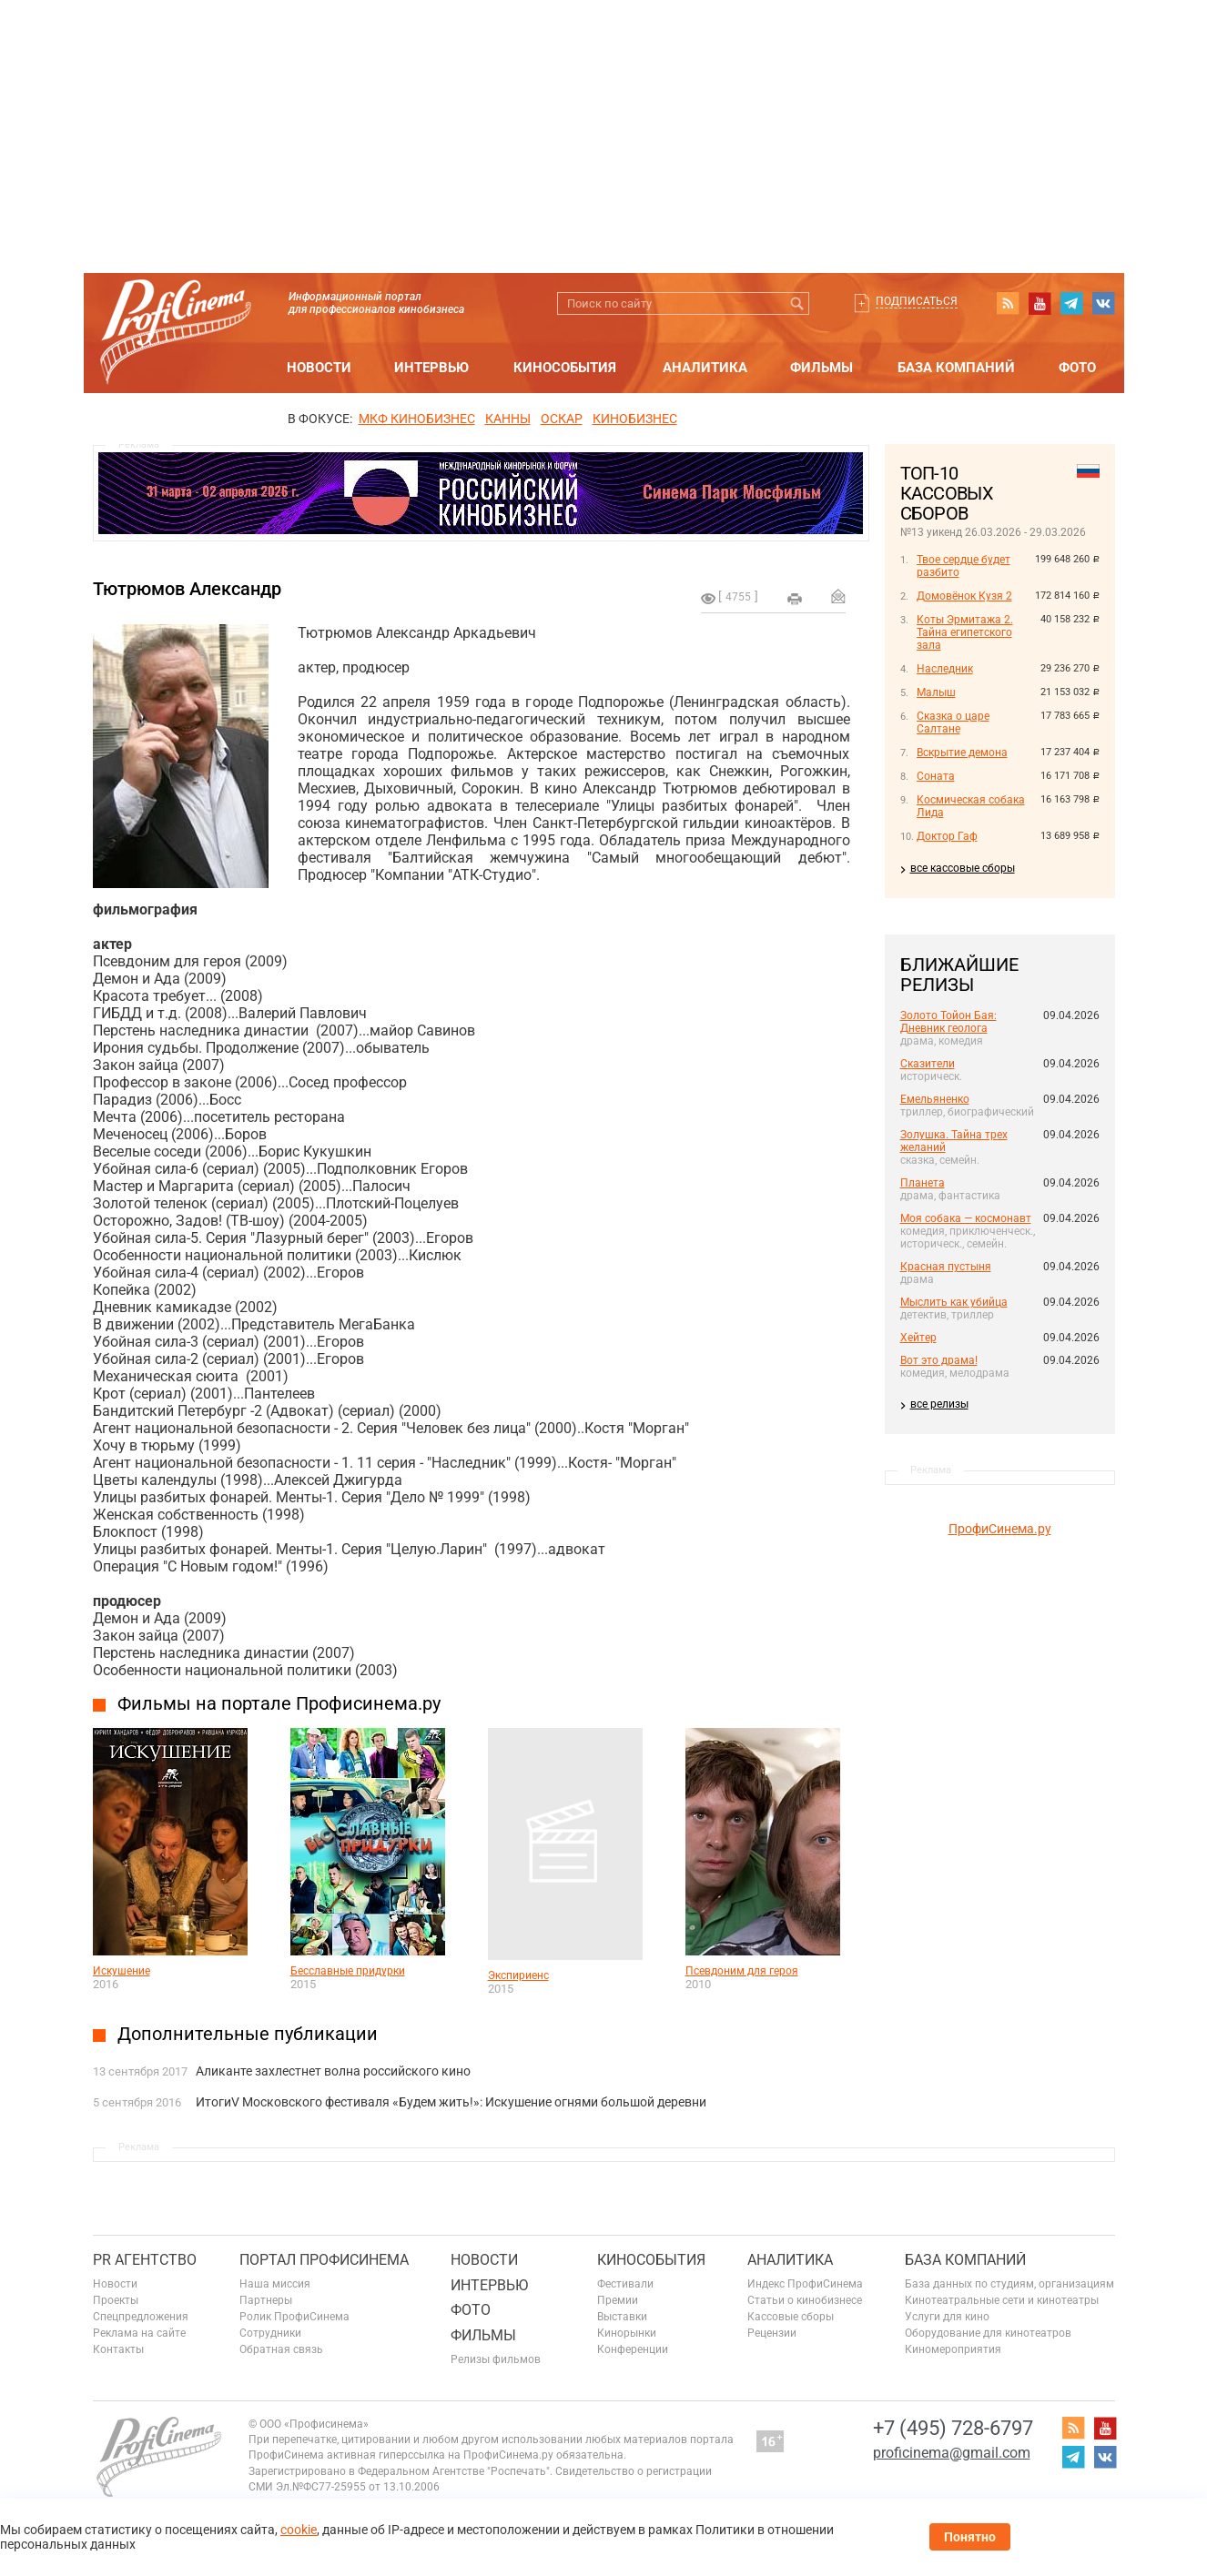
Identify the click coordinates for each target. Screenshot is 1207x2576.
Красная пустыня (945, 1266)
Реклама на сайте (139, 2333)
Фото (1077, 367)
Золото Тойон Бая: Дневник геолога (948, 1022)
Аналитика (705, 367)
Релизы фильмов (496, 2359)
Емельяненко (934, 1099)
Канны (508, 418)
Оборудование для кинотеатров (988, 2333)
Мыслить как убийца (954, 1302)
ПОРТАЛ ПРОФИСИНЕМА (324, 2259)
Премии (617, 2300)
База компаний (956, 367)
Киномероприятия (953, 2349)
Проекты (115, 2300)
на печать (794, 598)
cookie (298, 2529)
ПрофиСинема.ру (999, 1528)
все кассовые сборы (962, 868)
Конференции (632, 2349)
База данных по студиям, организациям (1009, 2284)
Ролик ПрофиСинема (294, 2316)
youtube (1039, 303)
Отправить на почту (838, 596)
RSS (1007, 303)
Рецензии (771, 2333)
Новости (319, 367)
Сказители (927, 1063)
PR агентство (145, 2259)
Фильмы (821, 367)
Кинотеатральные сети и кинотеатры (1002, 2300)
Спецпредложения (140, 2316)
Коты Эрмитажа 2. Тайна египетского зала (965, 632)
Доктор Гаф (947, 836)
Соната (936, 776)
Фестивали (625, 2284)
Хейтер (918, 1337)
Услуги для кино (947, 2316)
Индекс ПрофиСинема (805, 2284)
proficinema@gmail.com (951, 2452)
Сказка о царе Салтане (953, 722)
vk (1103, 303)
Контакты (118, 2349)
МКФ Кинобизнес (417, 418)
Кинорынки (626, 2333)
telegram (1071, 303)
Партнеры (265, 2300)
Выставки (622, 2316)
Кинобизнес (635, 418)
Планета (922, 1183)
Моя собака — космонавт (965, 1218)
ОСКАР (562, 418)
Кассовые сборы (790, 2316)
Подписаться (917, 301)
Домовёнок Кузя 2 (964, 596)
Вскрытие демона (962, 752)
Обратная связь (281, 2349)
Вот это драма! (939, 1360)
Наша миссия (274, 2284)
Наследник (945, 668)
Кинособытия (564, 367)
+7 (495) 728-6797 (953, 2428)
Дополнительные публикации (247, 2034)
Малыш (936, 692)
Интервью (431, 367)
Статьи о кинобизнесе (804, 2300)
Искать (797, 303)
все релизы (939, 1404)
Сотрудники (270, 2333)
